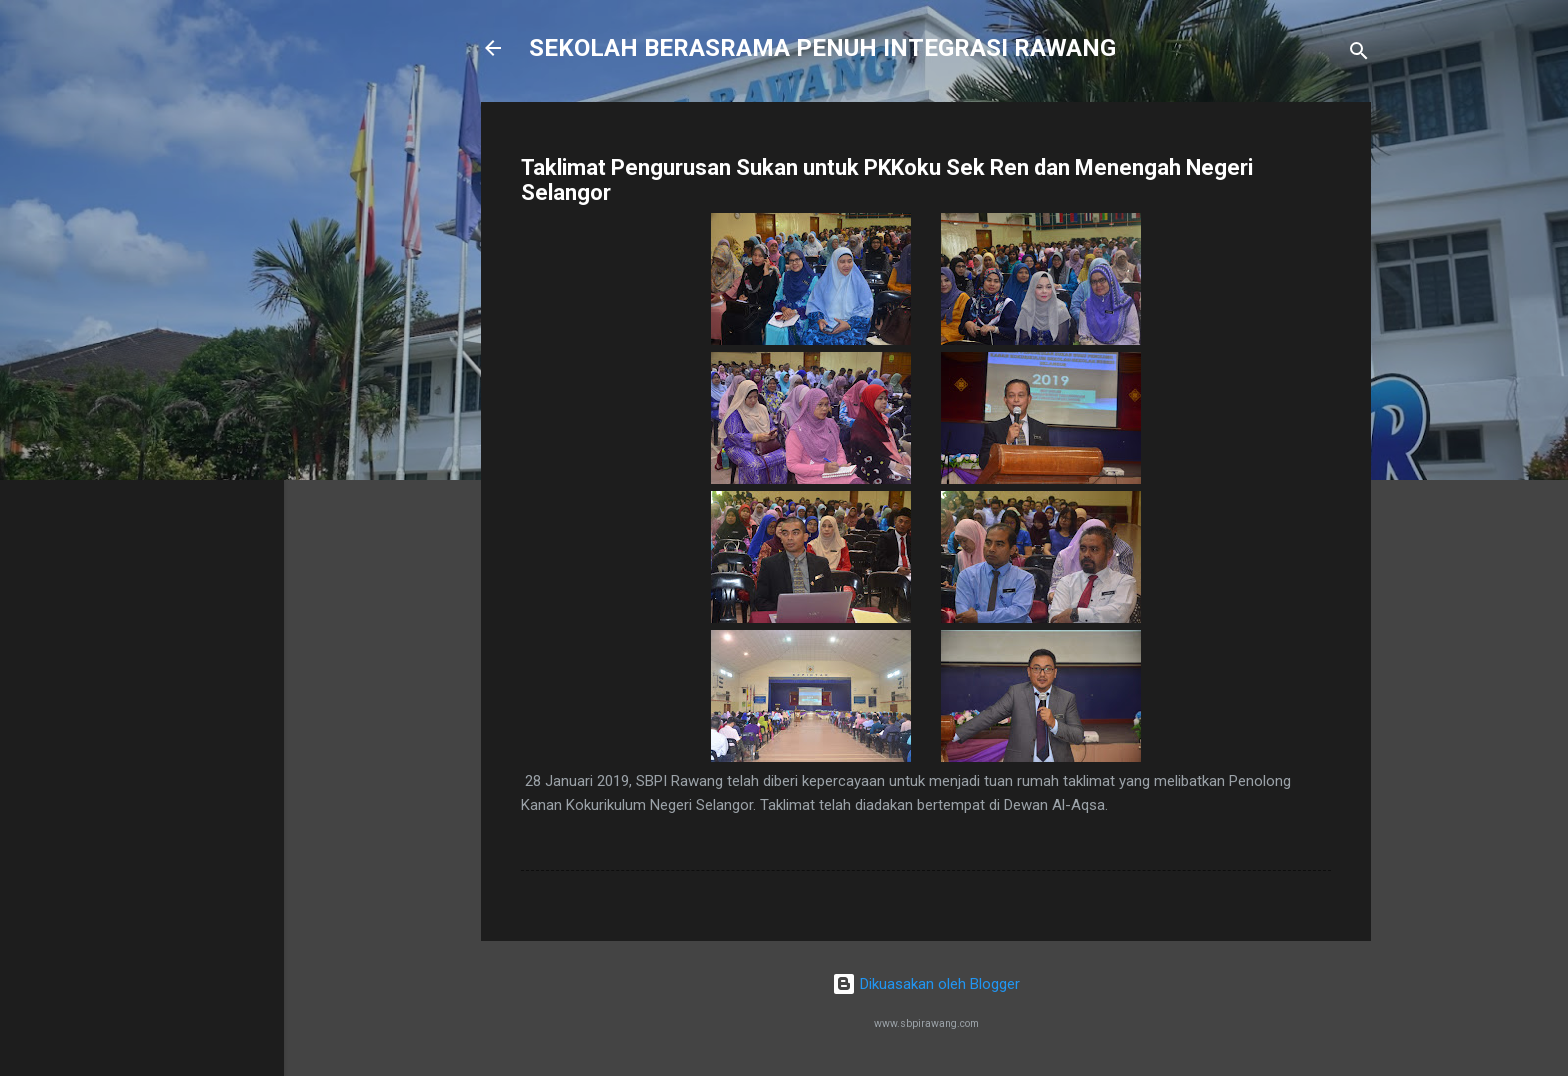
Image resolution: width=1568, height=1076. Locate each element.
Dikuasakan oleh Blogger (926, 984)
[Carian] (1359, 54)
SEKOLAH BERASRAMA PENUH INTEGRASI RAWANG (822, 48)
